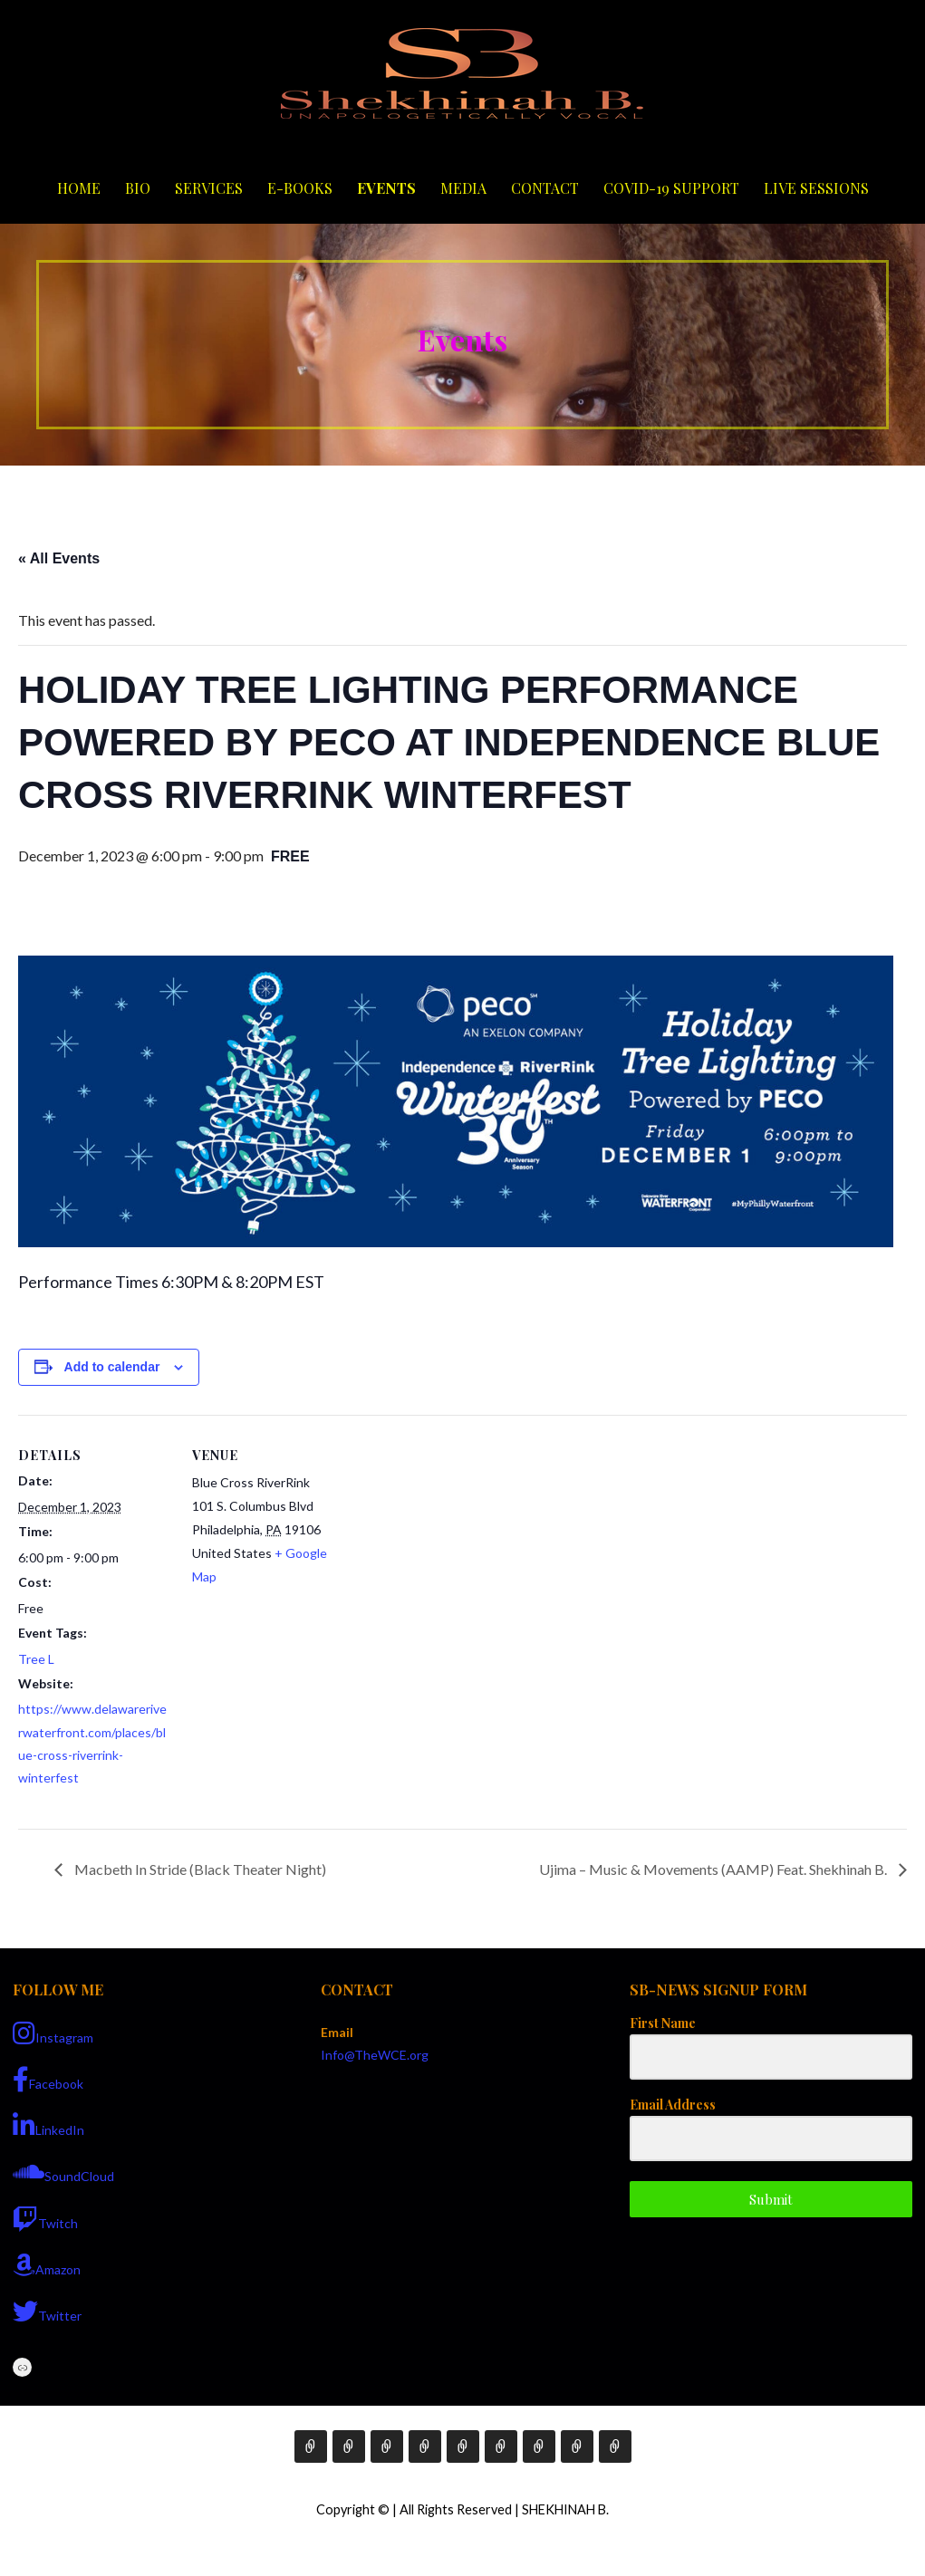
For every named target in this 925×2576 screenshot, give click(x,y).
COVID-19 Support (671, 187)
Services (209, 187)
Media (463, 187)
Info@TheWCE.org (375, 2054)
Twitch (45, 2219)
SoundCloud (63, 2172)
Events (386, 187)
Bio (137, 187)
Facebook (48, 2079)
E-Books (299, 187)
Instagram (53, 2033)
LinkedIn (48, 2126)
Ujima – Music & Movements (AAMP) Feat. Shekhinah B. (714, 1869)
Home (79, 187)
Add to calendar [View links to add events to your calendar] (112, 1367)
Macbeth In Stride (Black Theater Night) (199, 1869)
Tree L (36, 1659)
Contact (545, 187)
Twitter (47, 2311)
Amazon (47, 2265)
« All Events (59, 558)
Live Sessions (816, 187)
